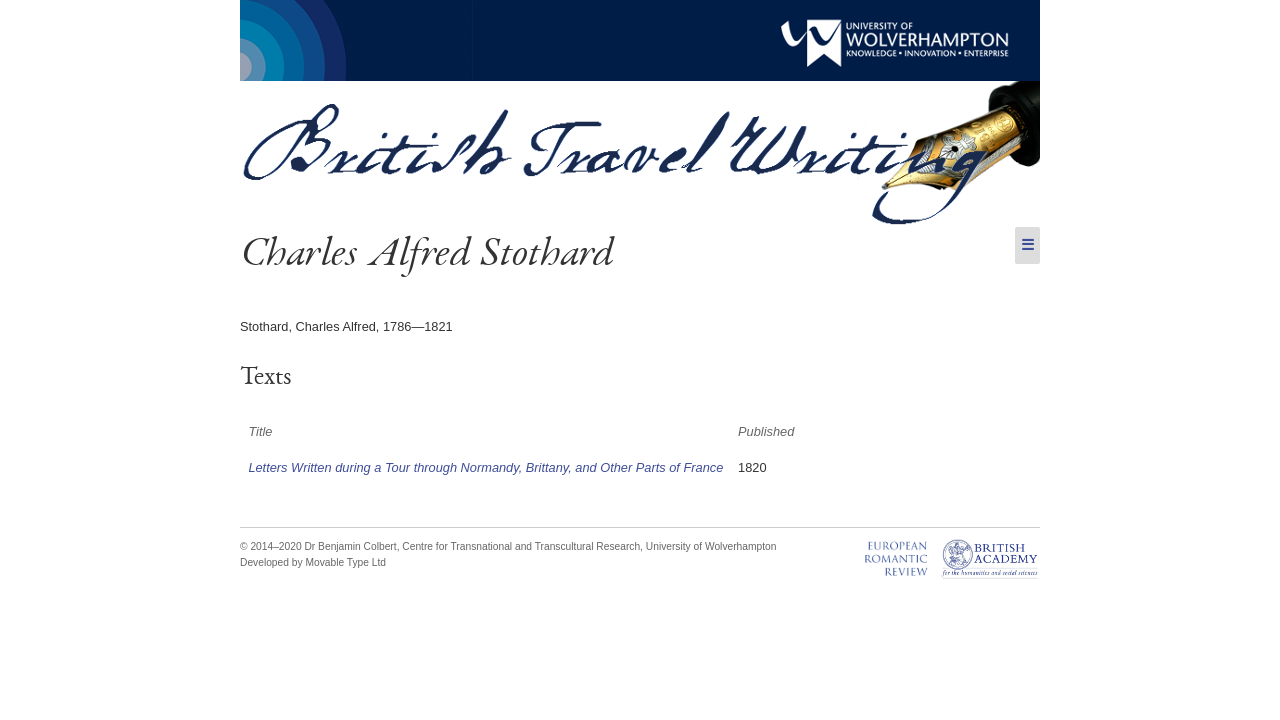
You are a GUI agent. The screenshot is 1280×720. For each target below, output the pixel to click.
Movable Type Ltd (345, 562)
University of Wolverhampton (711, 546)
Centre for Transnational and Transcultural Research (521, 546)
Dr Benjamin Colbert (350, 546)
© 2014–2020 (271, 546)
